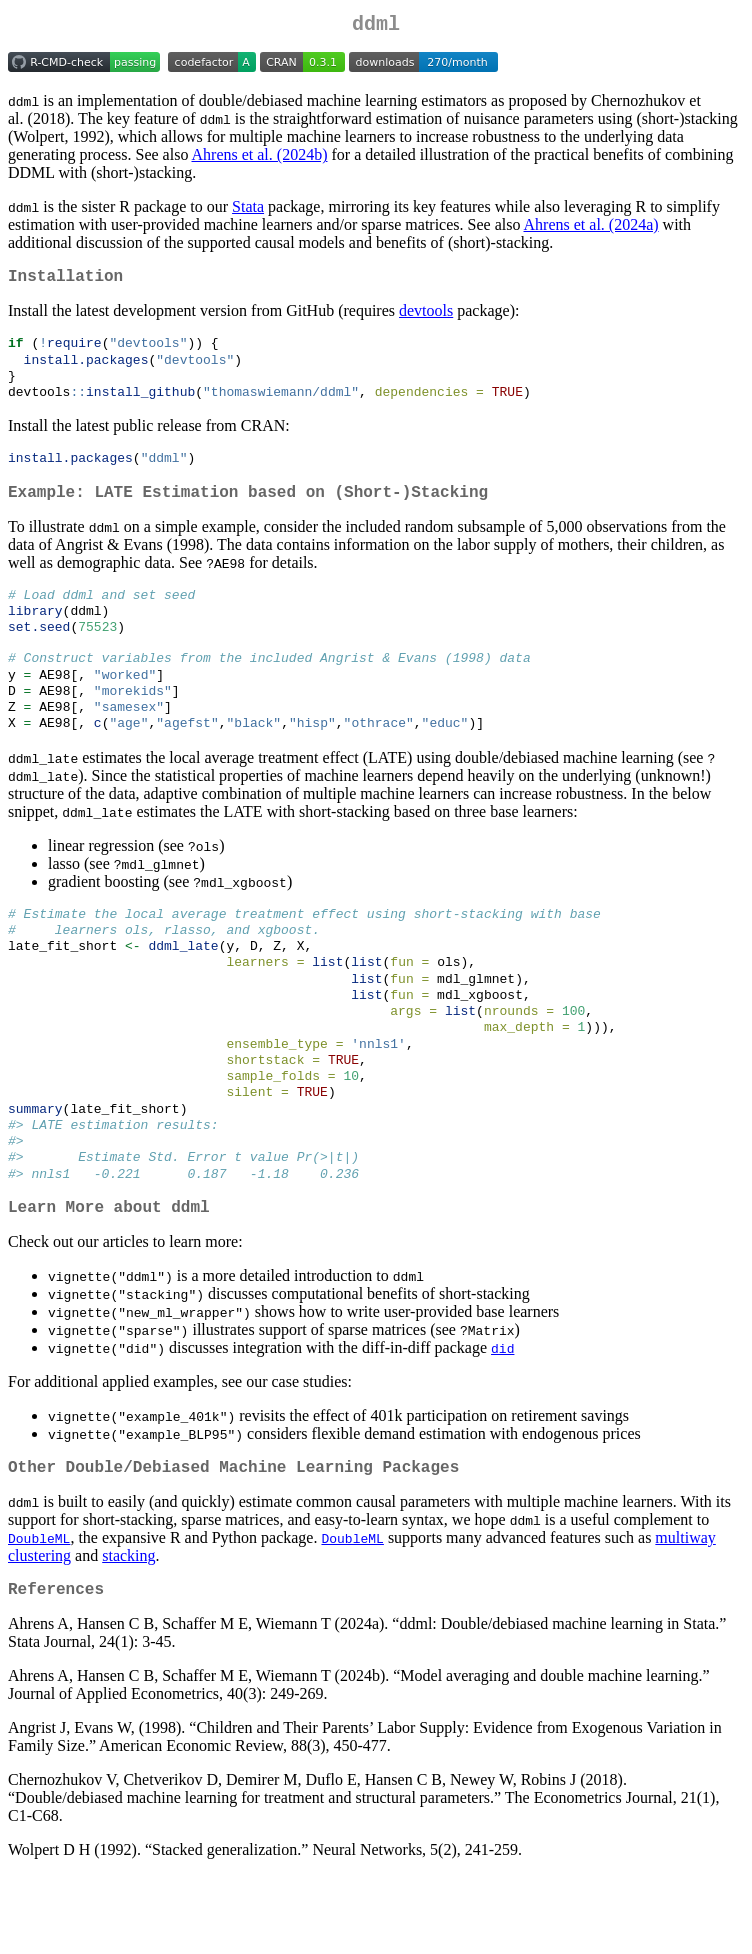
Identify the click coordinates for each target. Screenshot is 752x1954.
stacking (128, 1630)
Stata (248, 210)
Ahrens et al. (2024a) (591, 228)
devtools (426, 318)
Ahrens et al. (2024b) (260, 158)
